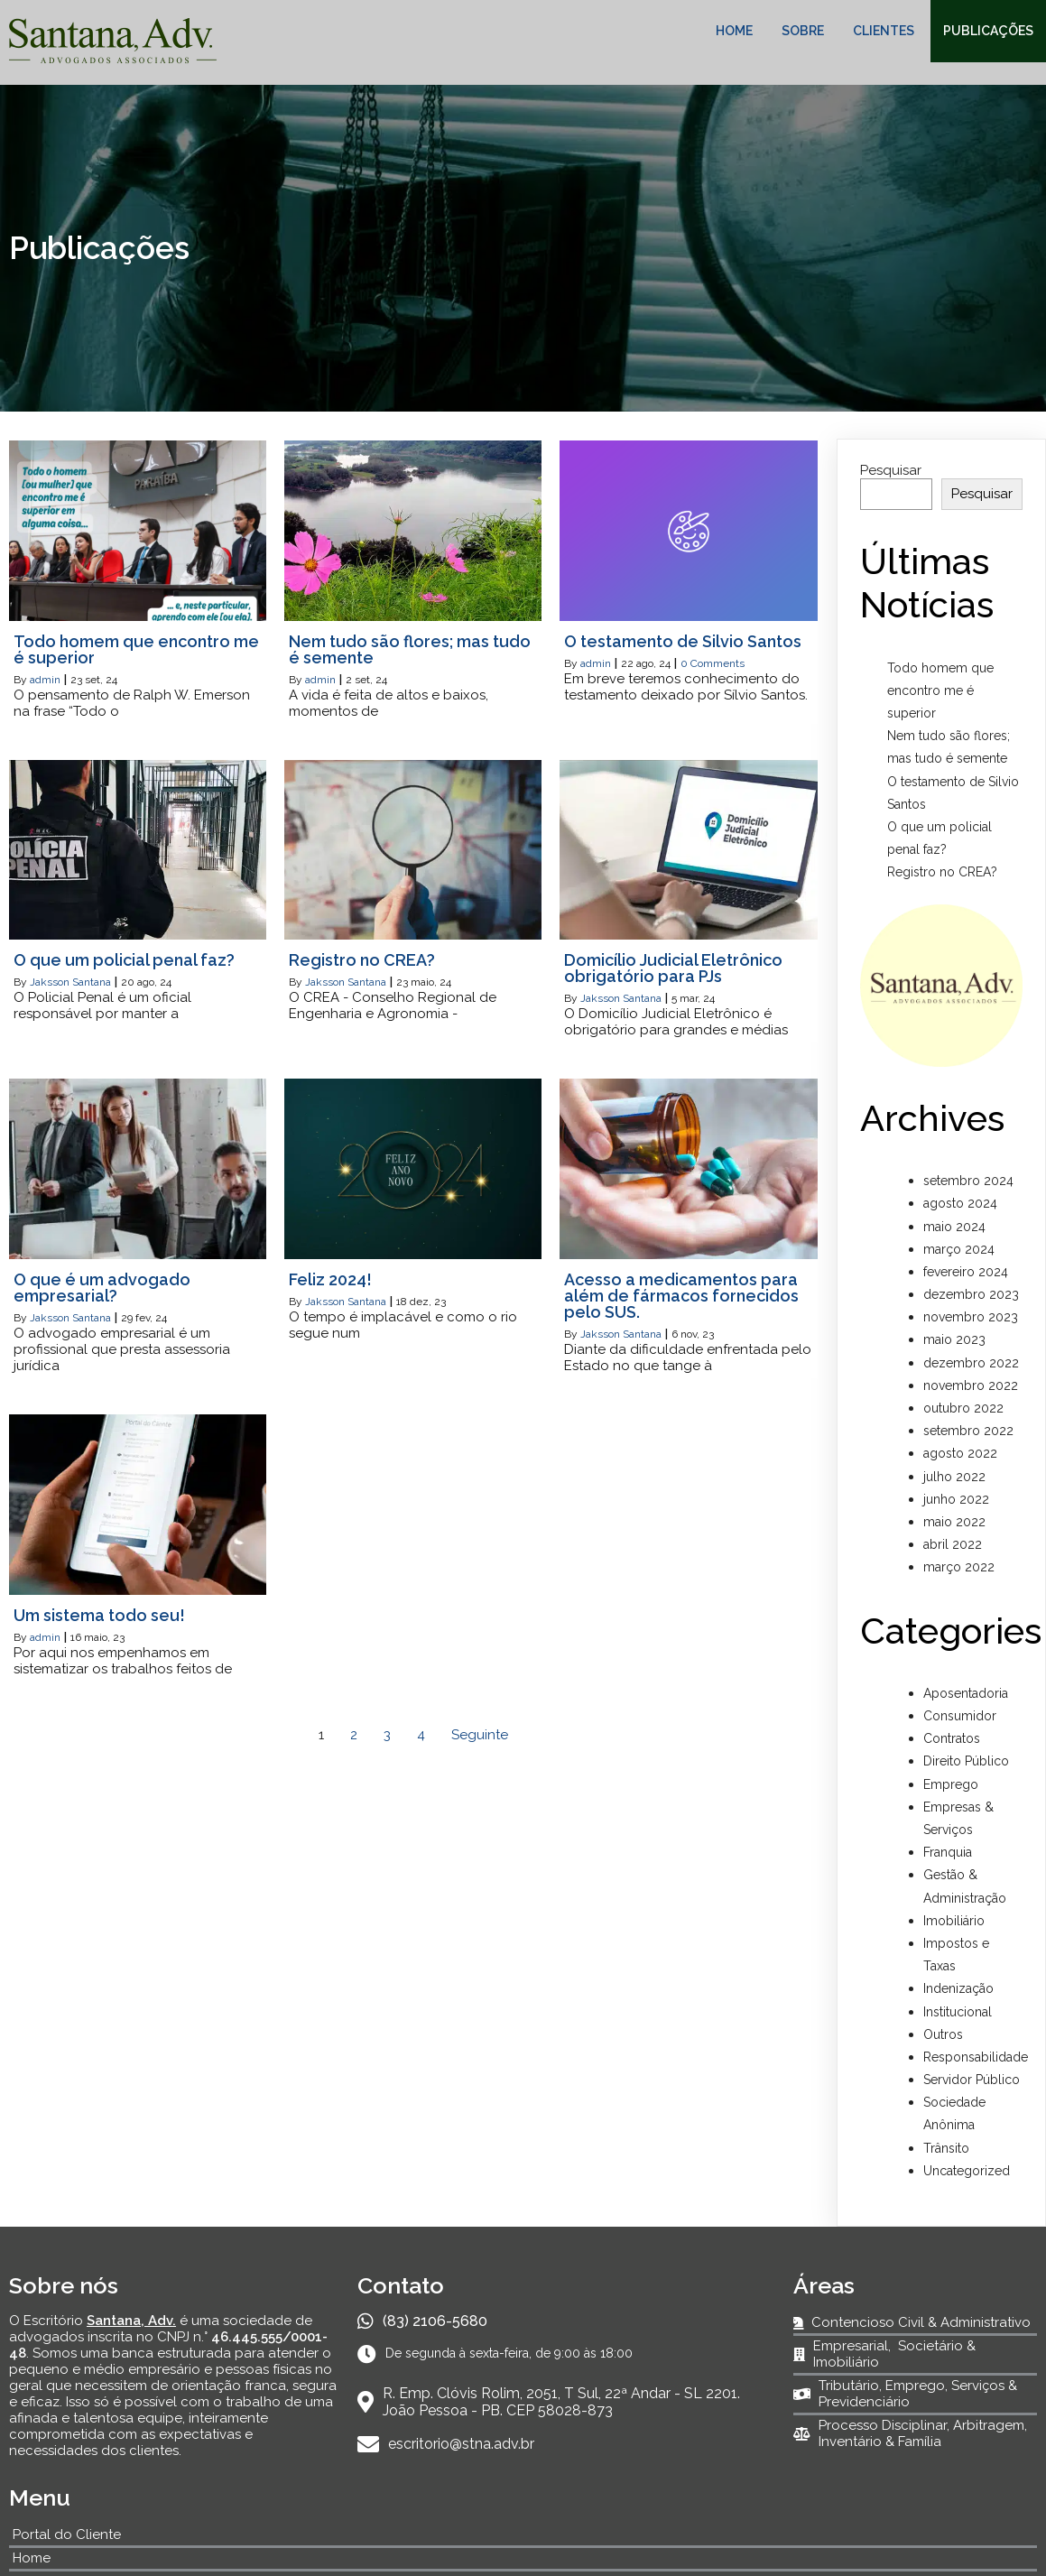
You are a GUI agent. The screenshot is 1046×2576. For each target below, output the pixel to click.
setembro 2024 (968, 1180)
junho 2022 (956, 1499)
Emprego (950, 1784)
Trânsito (946, 2148)
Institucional (957, 2012)
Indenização (958, 1988)
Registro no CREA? (942, 872)
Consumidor (959, 1716)
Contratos (951, 1738)
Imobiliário (954, 1920)
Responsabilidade (975, 2057)
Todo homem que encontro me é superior (940, 690)
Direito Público (966, 1761)
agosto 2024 (960, 1203)
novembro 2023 (970, 1317)
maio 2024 (954, 1226)
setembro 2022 (968, 1430)
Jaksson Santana (70, 982)
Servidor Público (971, 2079)
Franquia (947, 1852)
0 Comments (712, 663)
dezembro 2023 (971, 1294)
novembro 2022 (970, 1385)
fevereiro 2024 (965, 1272)
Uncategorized (966, 2171)
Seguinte (479, 1735)
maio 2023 (954, 1339)
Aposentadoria (965, 1693)
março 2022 (959, 1567)
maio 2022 (954, 1522)
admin (45, 679)
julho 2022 (954, 1476)
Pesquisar (890, 470)
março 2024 (959, 1249)
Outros (943, 2034)
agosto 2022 (960, 1453)
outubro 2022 (963, 1408)
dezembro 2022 (971, 1363)
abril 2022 (952, 1544)
